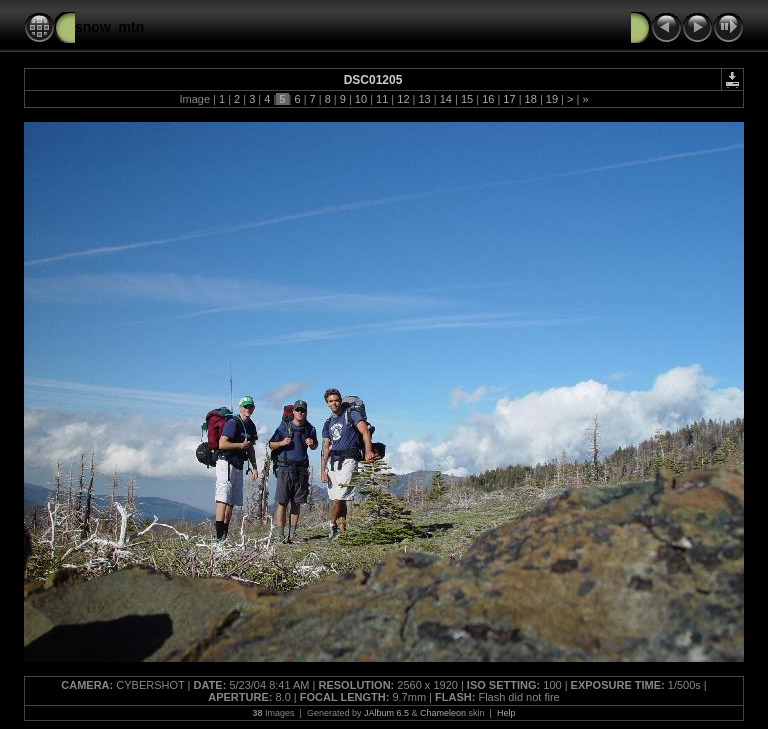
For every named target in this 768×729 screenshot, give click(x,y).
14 (446, 99)
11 (382, 99)
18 (531, 99)
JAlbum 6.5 (386, 713)
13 (424, 99)
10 (361, 99)
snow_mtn (109, 27)
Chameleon (443, 713)
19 (552, 99)
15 (467, 99)
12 (403, 99)
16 (488, 99)
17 (509, 99)
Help (506, 713)
